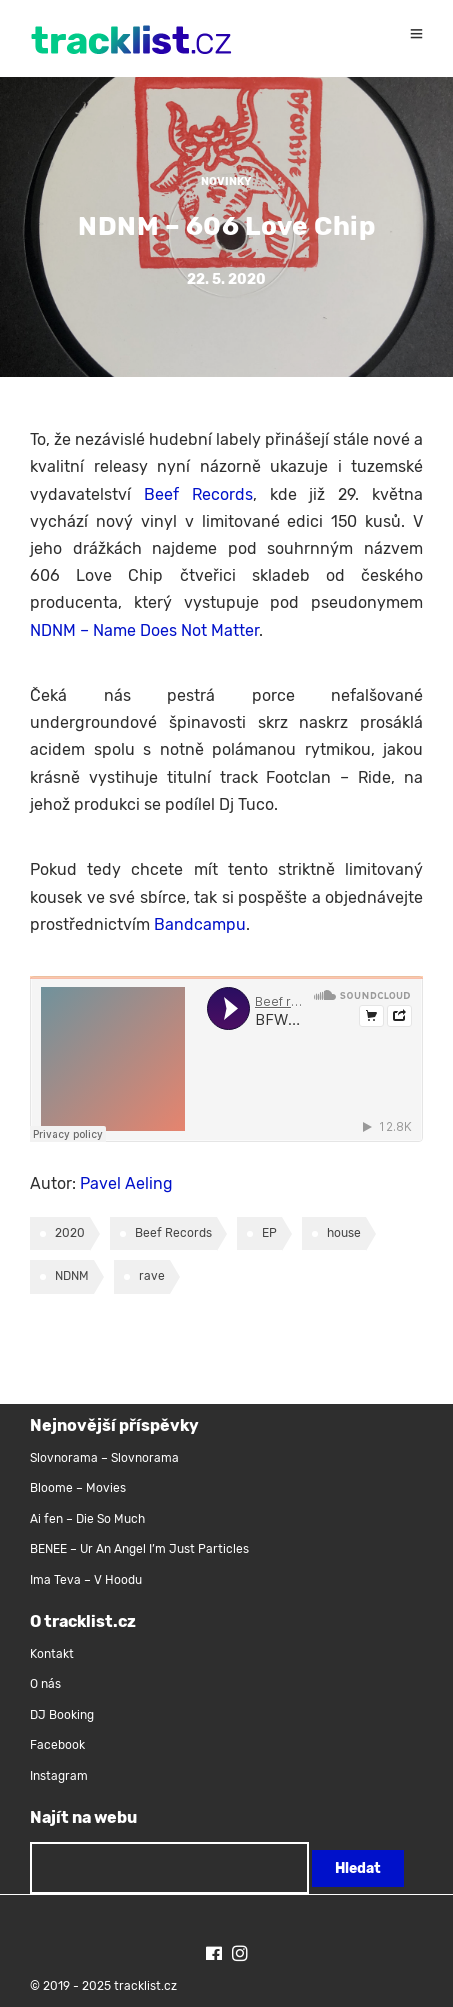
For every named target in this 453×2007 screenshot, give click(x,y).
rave (152, 1276)
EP (269, 1233)
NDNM (72, 1276)
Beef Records (198, 494)
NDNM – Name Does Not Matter (144, 630)
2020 (70, 1233)
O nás (45, 1684)
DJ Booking (62, 1715)
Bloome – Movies (78, 1488)
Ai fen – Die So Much (87, 1519)
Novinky (226, 181)
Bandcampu (200, 924)
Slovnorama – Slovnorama (104, 1458)
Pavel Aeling (126, 1183)
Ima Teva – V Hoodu (86, 1580)
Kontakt (52, 1654)
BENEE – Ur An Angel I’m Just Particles (141, 1549)
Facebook (57, 1745)
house (344, 1233)
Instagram (59, 1776)
